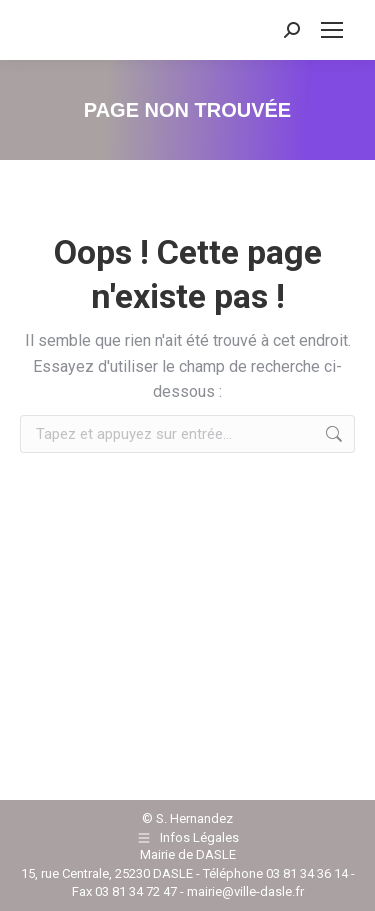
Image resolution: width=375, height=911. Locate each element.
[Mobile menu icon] (332, 30)
